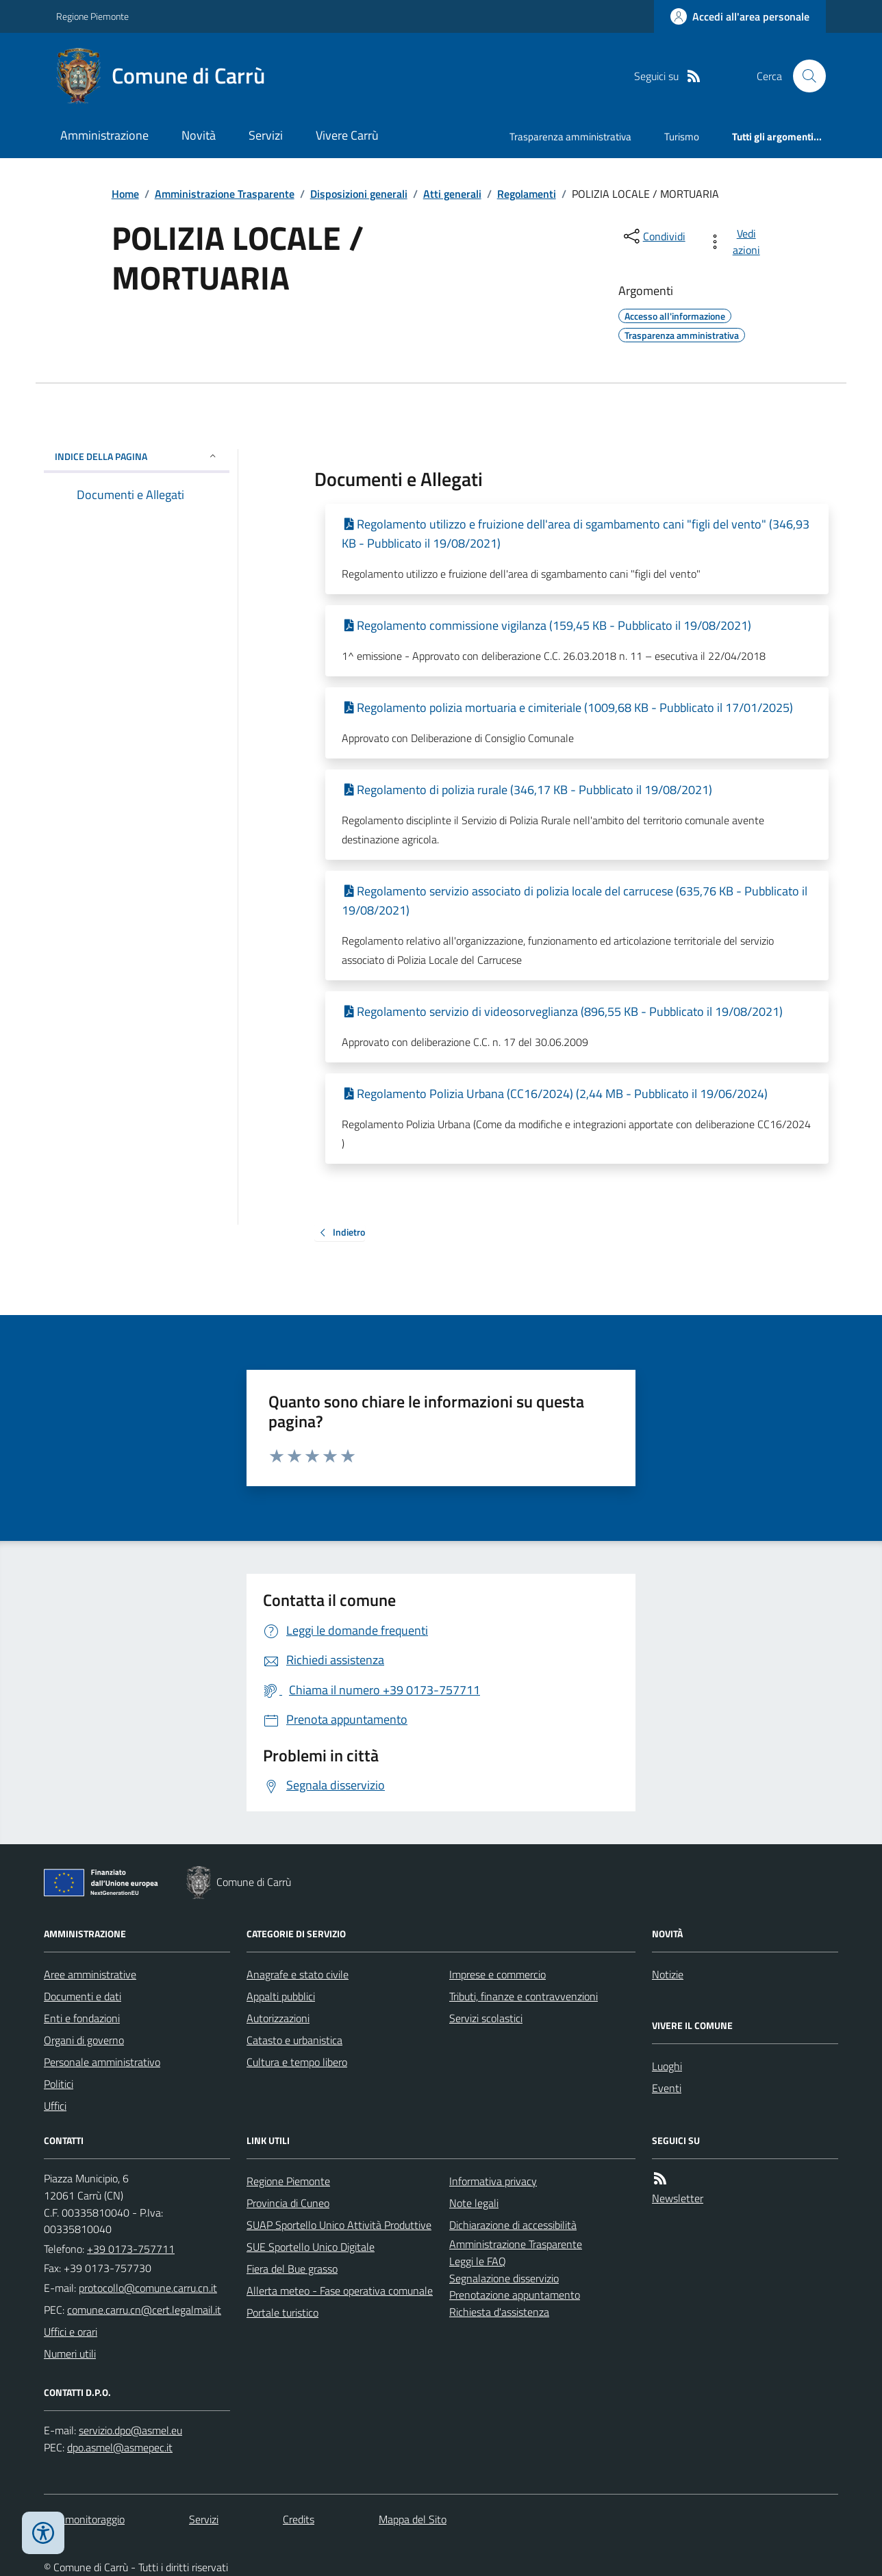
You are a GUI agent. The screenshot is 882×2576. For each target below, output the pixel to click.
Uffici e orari (70, 2331)
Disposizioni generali (358, 194)
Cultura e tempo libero (297, 2062)
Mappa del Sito (412, 2519)
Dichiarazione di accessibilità (513, 2225)
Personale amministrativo (102, 2062)
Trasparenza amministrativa (570, 136)
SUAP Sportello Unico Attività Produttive (339, 2225)
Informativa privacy (493, 2181)
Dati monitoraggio (84, 2519)
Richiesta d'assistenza (499, 2312)
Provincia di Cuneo (288, 2203)
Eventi (666, 2088)
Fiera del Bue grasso (292, 2268)
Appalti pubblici (281, 1996)
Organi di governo (84, 2040)
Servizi (266, 135)
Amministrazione (104, 135)
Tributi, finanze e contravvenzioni (523, 1996)
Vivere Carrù (347, 135)
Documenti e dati (82, 1996)
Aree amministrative (90, 1974)
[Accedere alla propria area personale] (740, 16)
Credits (298, 2519)
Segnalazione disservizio (504, 2278)
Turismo (681, 136)
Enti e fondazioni (82, 2018)
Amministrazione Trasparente (224, 194)
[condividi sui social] (653, 236)
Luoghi (667, 2066)
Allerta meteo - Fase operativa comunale (340, 2290)
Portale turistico (282, 2312)
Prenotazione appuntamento (514, 2294)
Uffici (55, 2105)
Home (125, 194)
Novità (198, 135)
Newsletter (677, 2198)
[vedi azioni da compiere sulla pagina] (736, 241)
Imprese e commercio (497, 1974)
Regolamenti (526, 194)
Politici (58, 2084)
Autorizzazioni (278, 2018)
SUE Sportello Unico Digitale (311, 2247)
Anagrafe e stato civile (298, 1974)
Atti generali (452, 194)
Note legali (474, 2203)
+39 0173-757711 (131, 2249)
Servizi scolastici (485, 2018)
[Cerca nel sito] (804, 76)
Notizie (667, 1974)
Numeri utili (70, 2353)
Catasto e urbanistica (294, 2040)
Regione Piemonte (92, 16)
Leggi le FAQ (477, 2261)
